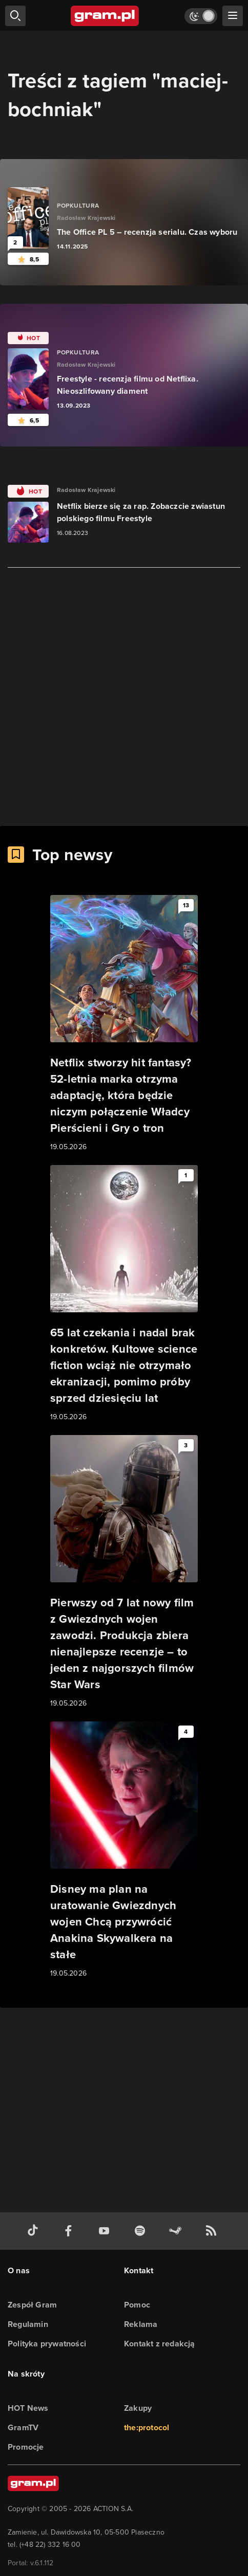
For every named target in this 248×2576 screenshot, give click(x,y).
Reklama (140, 2324)
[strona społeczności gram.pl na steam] (177, 2231)
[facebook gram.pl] (71, 2231)
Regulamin (28, 2324)
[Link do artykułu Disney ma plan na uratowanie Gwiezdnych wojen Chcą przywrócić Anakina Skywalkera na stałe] (124, 1850)
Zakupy (138, 2408)
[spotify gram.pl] (142, 2231)
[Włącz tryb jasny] (200, 16)
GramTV (23, 2427)
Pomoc (137, 2305)
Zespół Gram (32, 2305)
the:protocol (146, 2427)
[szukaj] (15, 16)
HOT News (28, 2408)
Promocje (26, 2447)
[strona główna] (105, 16)
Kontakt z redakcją (159, 2343)
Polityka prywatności (47, 2343)
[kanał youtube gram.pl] (106, 2231)
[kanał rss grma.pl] (213, 2231)
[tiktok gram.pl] (35, 2231)
